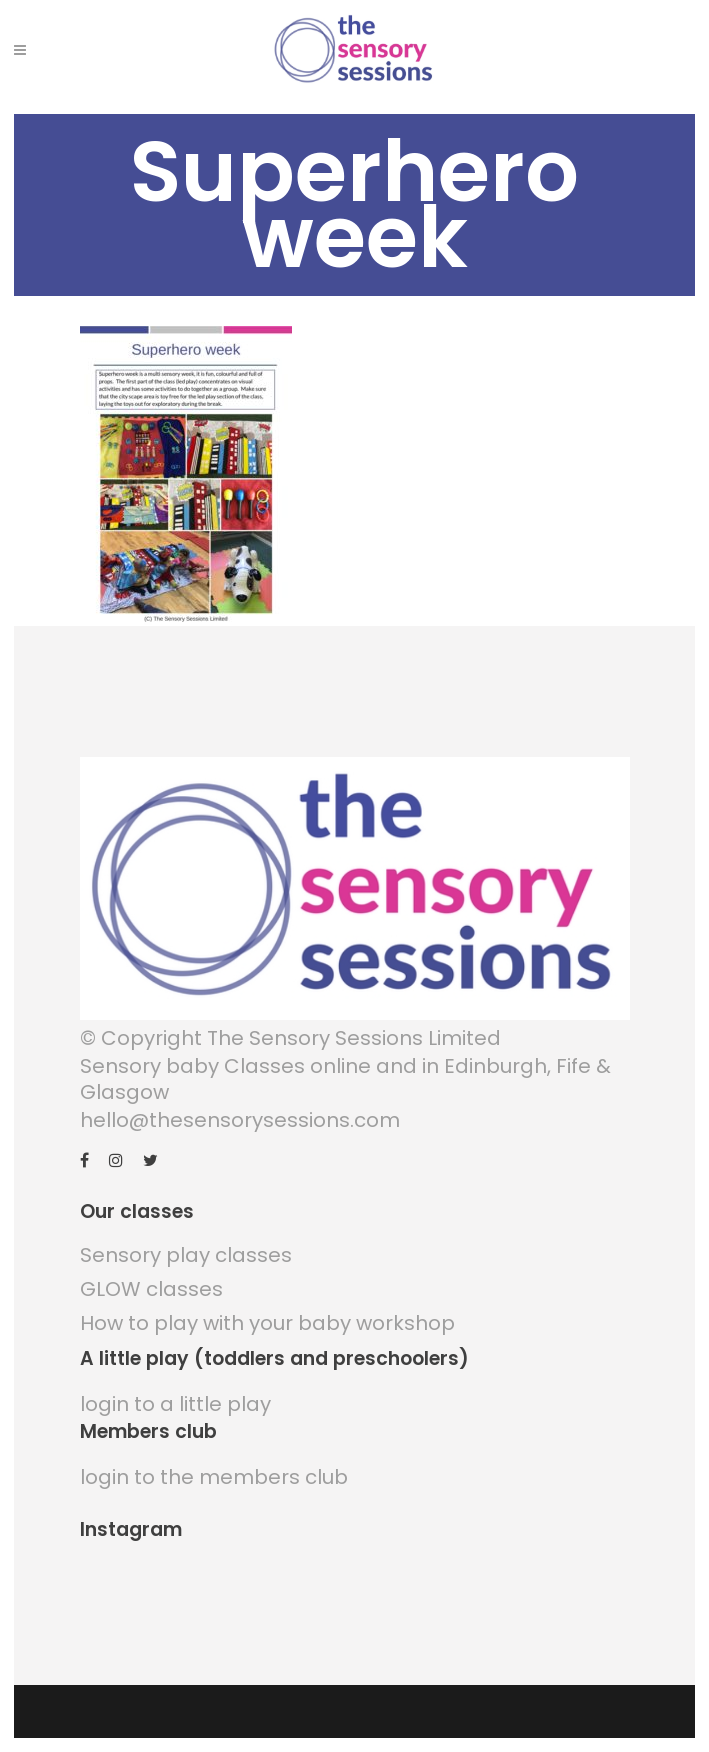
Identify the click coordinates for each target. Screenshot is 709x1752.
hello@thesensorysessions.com (240, 1120)
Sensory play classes (186, 1255)
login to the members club (214, 1477)
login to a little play (175, 1404)
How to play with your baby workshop (267, 1323)
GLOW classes (151, 1289)
